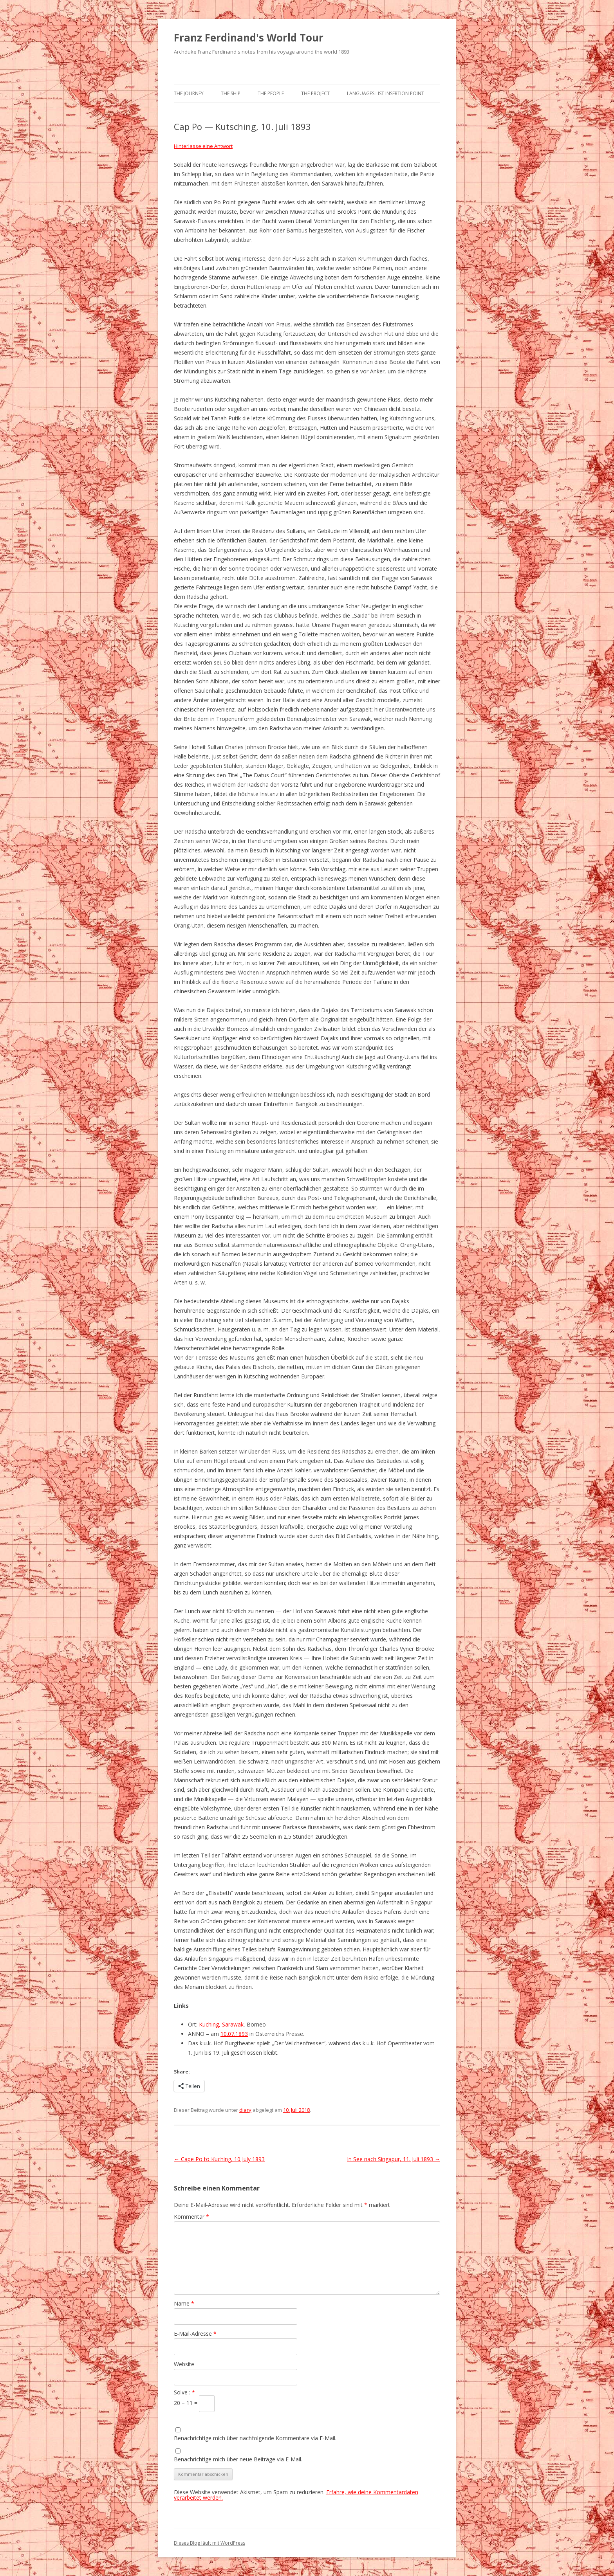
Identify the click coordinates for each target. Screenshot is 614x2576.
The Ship (230, 93)
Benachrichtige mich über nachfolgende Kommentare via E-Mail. (255, 2438)
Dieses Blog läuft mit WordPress (209, 2543)
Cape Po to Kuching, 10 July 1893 (219, 2159)
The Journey (189, 93)
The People (271, 93)
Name (184, 2303)
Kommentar (191, 2216)
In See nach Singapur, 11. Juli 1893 (393, 2159)
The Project (315, 93)
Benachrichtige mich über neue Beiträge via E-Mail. (238, 2459)
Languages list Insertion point (385, 93)
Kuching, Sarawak (221, 2024)
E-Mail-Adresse (195, 2333)
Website (184, 2364)
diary (245, 2109)
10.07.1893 (234, 2033)
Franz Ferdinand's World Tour (248, 38)
